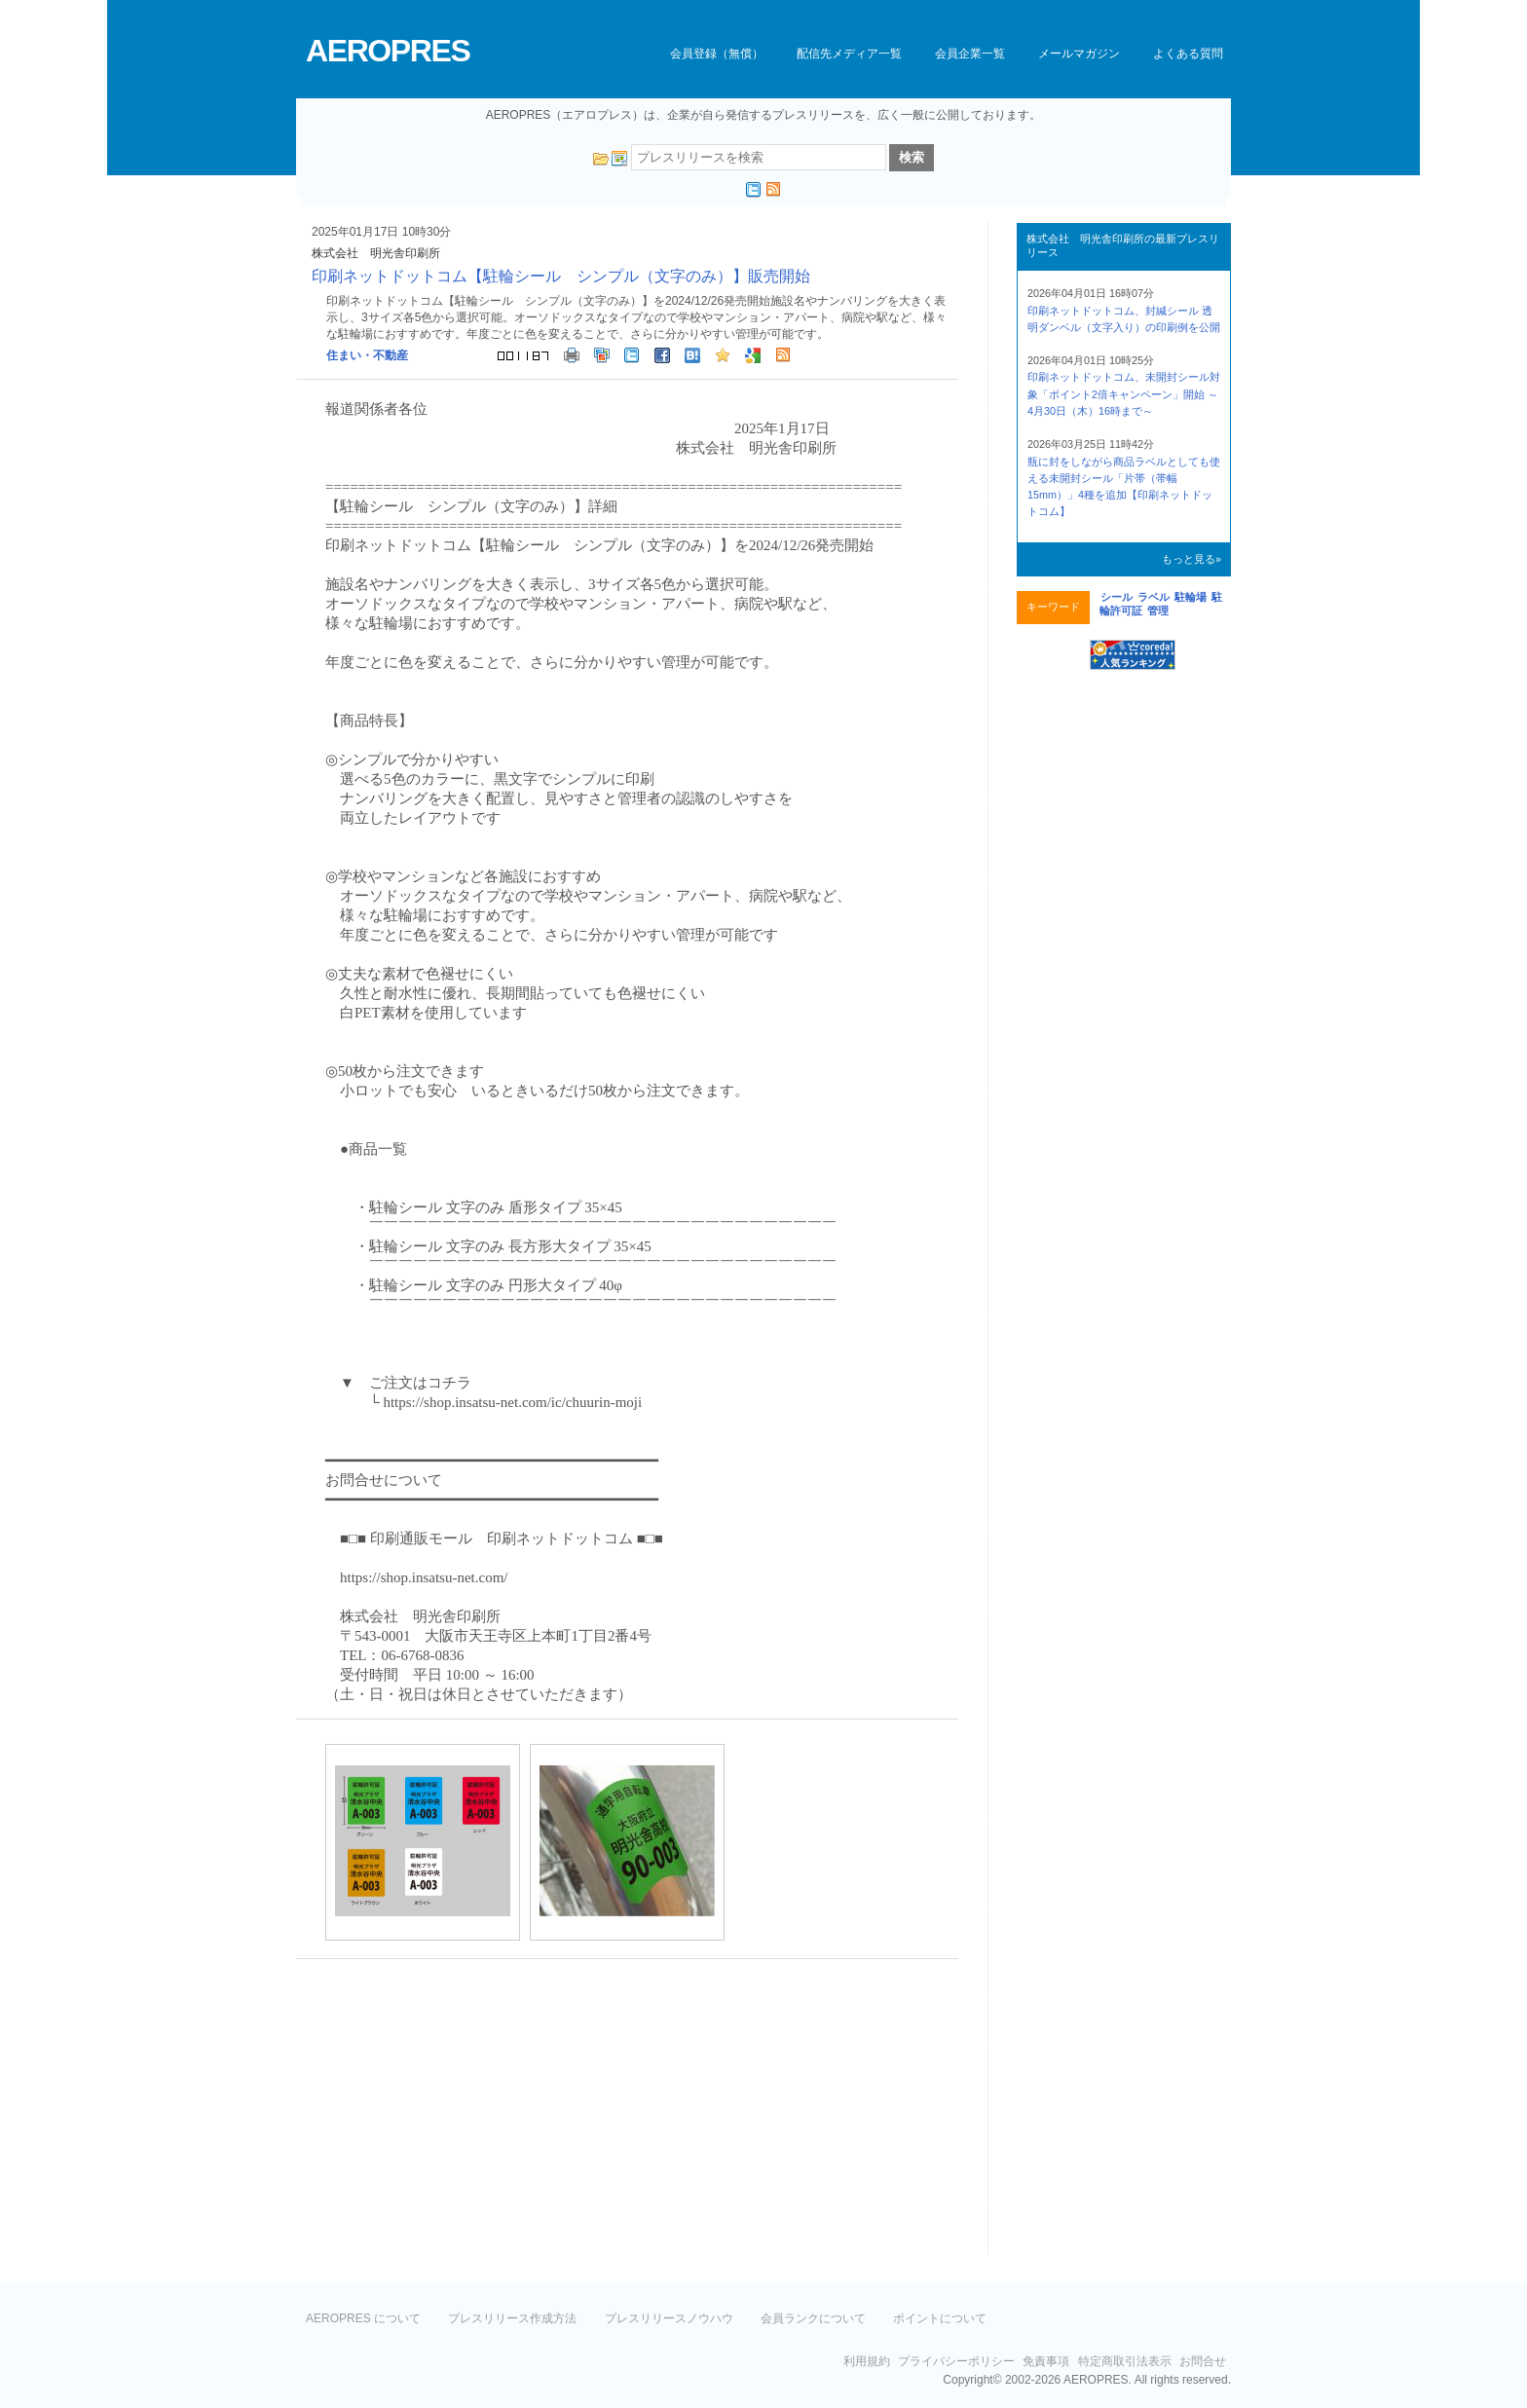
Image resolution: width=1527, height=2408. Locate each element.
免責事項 (1046, 2361)
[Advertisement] (459, 2115)
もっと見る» (1191, 559)
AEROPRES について (363, 2318)
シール (1116, 597)
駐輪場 (1190, 597)
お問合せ (1202, 2361)
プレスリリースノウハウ (669, 2318)
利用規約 (866, 2361)
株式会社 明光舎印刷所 (376, 253)
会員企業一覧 (970, 53)
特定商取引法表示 (1125, 2361)
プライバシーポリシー (956, 2361)
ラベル (1153, 597)
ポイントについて (940, 2318)
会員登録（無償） (717, 53)
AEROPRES (387, 50)
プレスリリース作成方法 (512, 2318)
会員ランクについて (813, 2318)
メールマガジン (1079, 53)
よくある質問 (1188, 53)
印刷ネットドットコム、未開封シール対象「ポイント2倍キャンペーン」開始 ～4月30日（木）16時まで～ (1123, 394)
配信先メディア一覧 (849, 53)
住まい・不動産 (367, 355)
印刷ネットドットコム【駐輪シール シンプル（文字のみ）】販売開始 (561, 276)
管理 (1158, 610)
